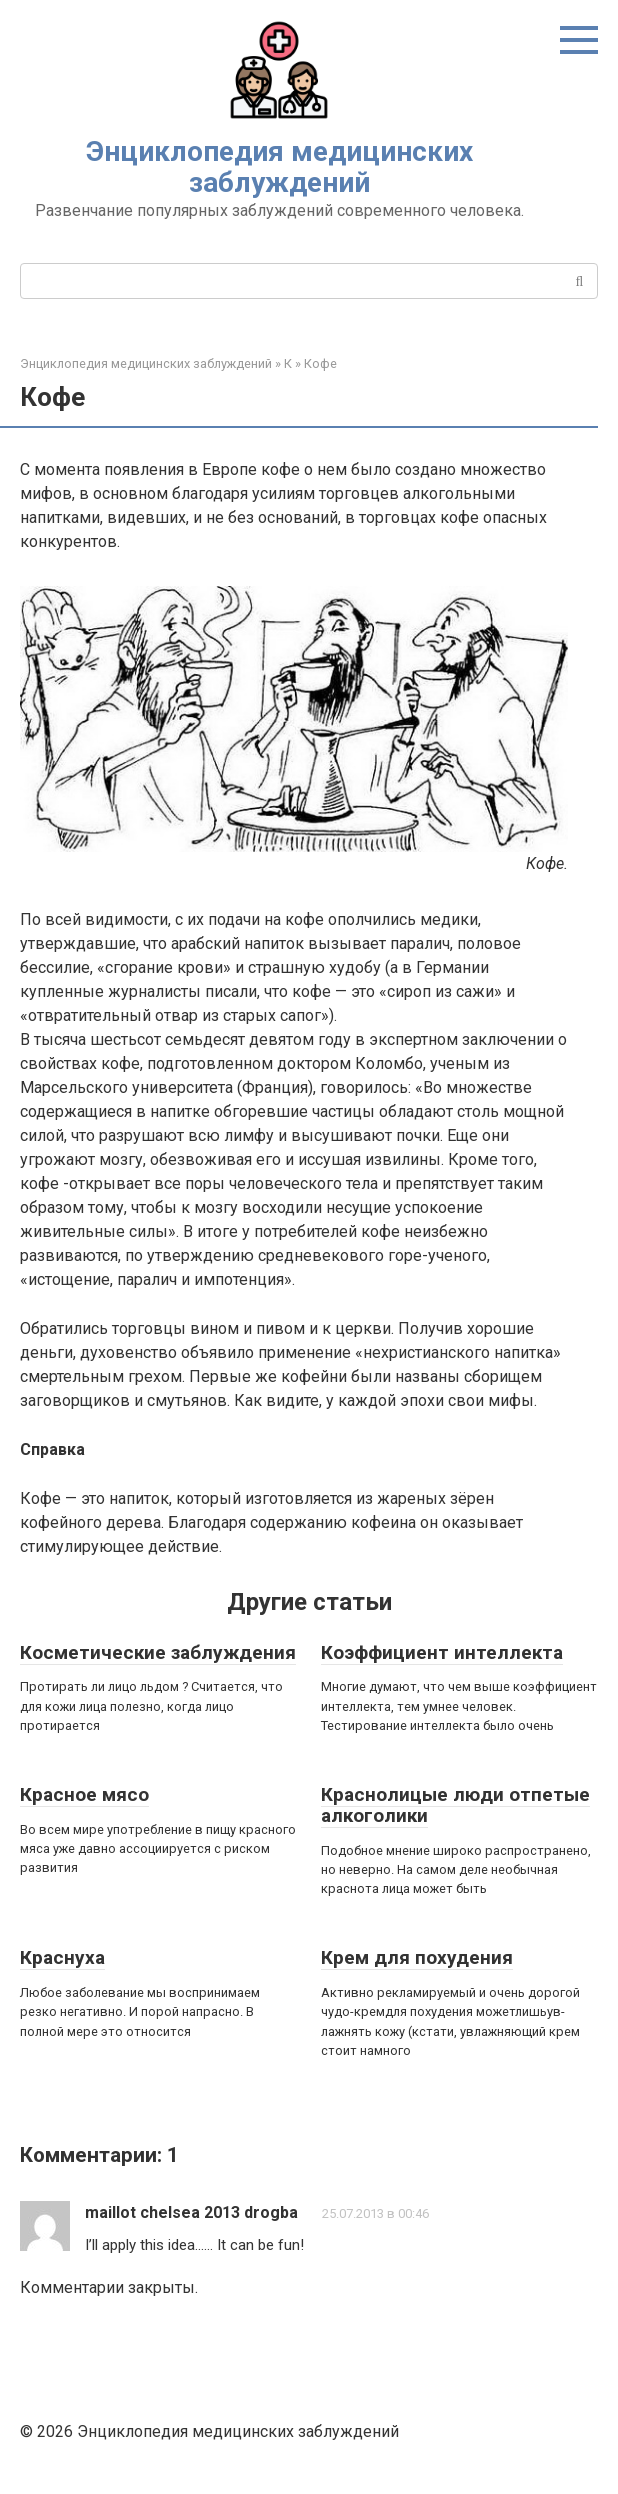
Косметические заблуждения (158, 1652)
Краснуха (62, 1957)
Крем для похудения (417, 1957)
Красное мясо (84, 1794)
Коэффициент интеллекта (442, 1652)
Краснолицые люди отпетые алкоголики (455, 1805)
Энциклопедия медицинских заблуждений (279, 167)
